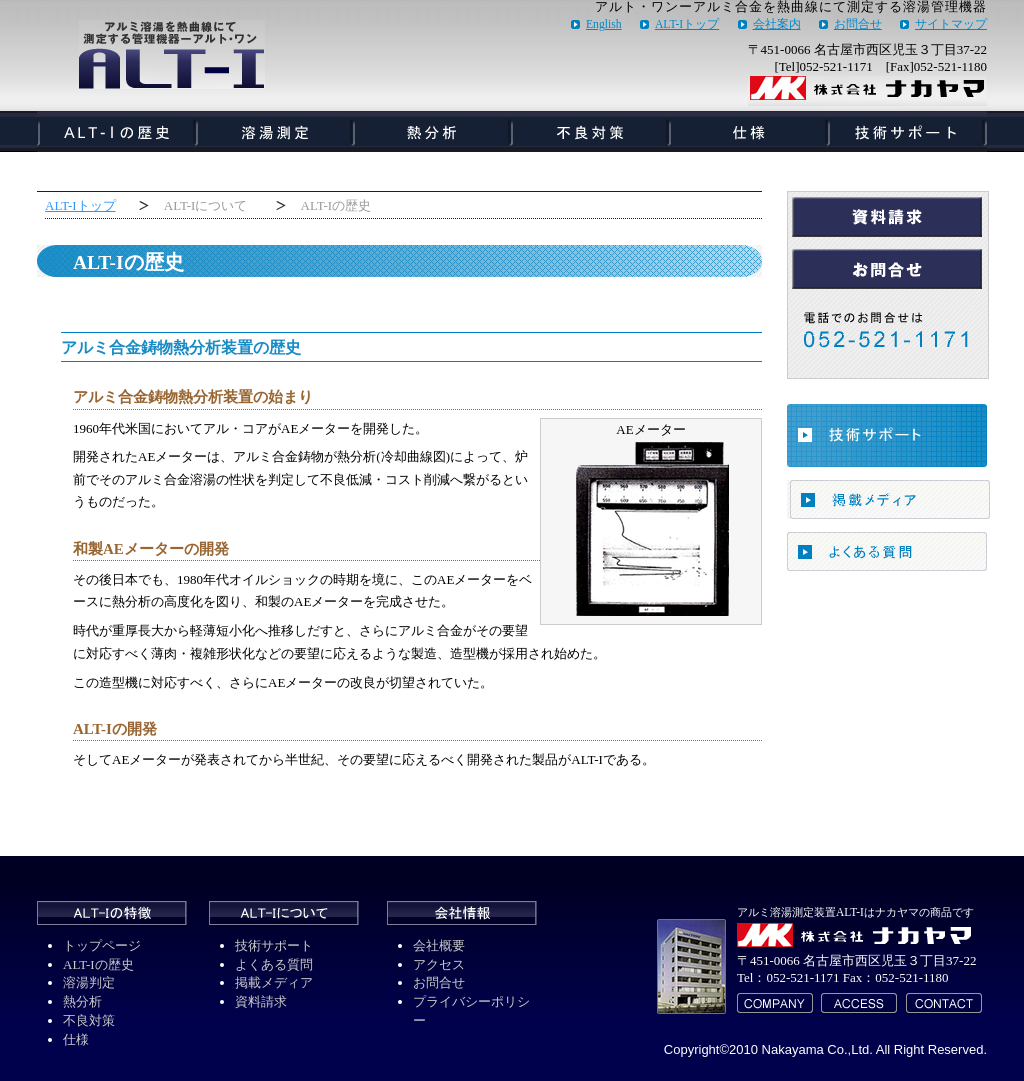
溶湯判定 (89, 982)
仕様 (76, 1039)
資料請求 (261, 1001)
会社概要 (439, 945)
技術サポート (274, 945)
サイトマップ (951, 24)
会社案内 (777, 24)
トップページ (102, 945)
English (604, 24)
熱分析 (82, 1001)
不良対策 (89, 1020)
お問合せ (858, 24)
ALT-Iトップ (687, 24)
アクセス (439, 964)
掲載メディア (274, 982)
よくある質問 (274, 964)
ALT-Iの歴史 (98, 964)
